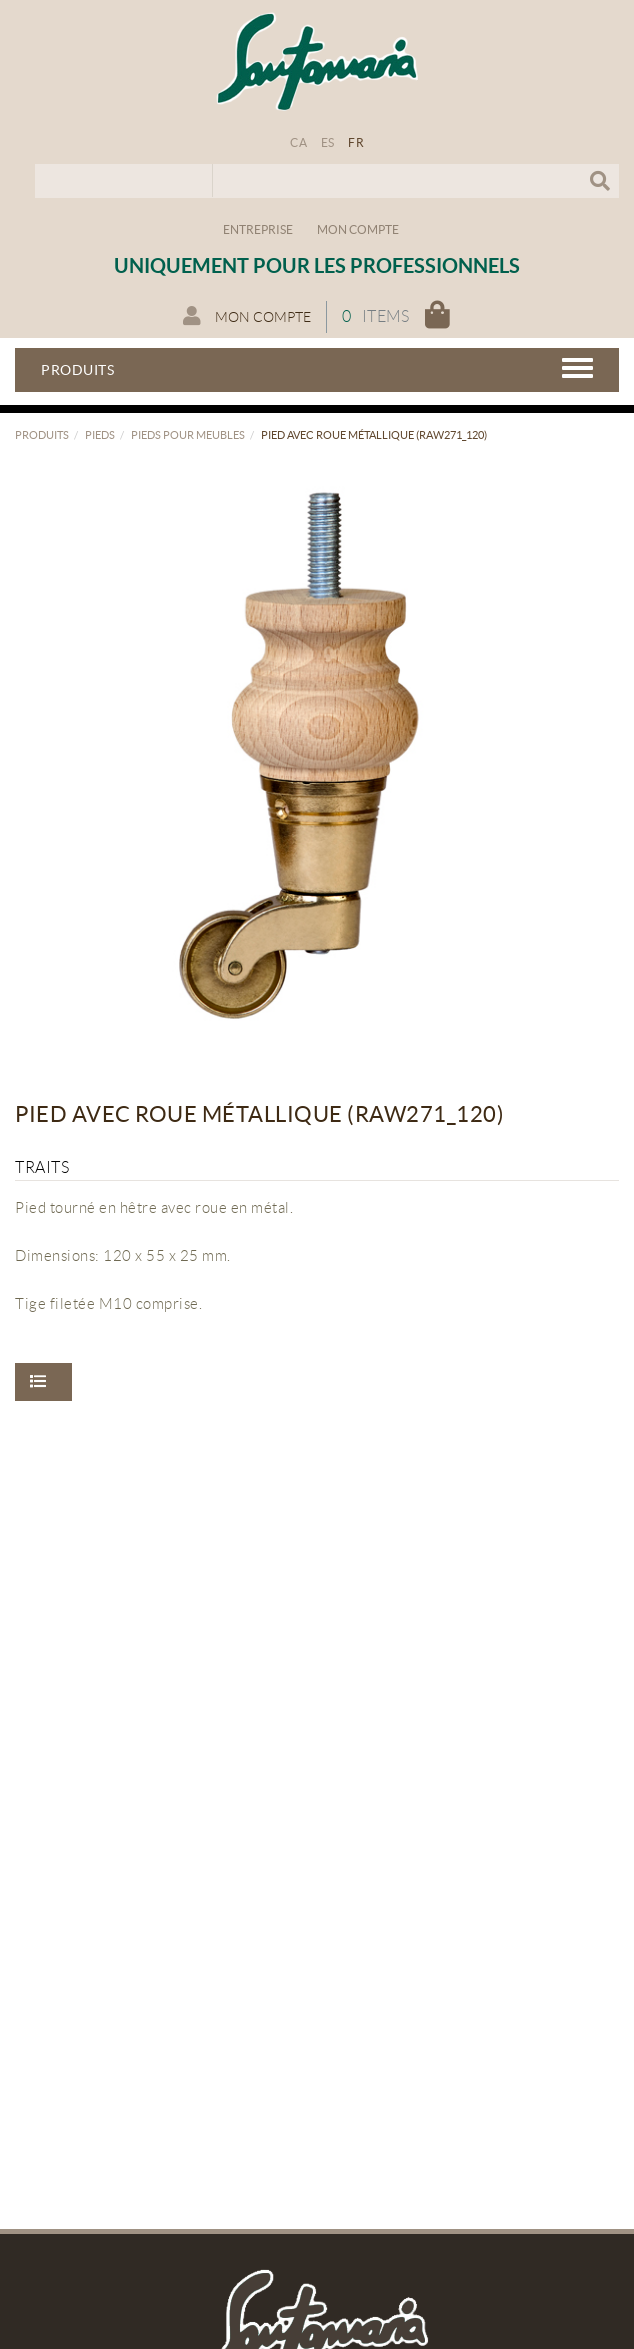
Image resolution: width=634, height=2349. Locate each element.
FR (356, 142)
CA (298, 142)
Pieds (100, 435)
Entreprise (258, 229)
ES (328, 142)
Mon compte (358, 229)
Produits (42, 435)
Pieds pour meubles (188, 435)
